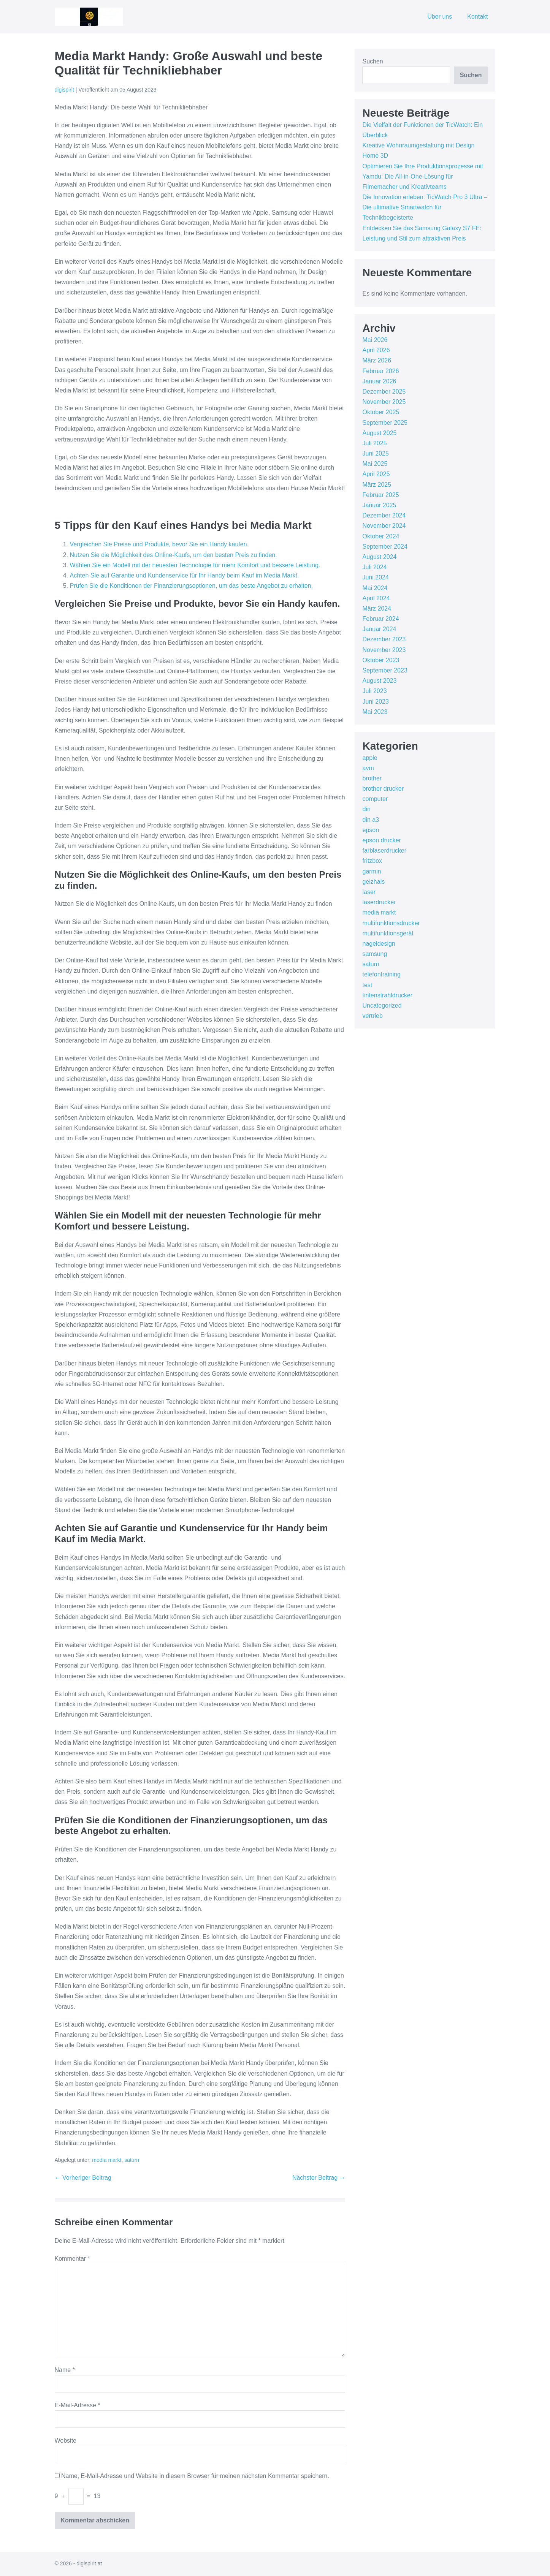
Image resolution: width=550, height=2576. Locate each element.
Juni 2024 (375, 577)
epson (370, 830)
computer (375, 799)
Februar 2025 (380, 495)
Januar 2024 (379, 629)
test (367, 985)
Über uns (439, 16)
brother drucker (383, 788)
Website (66, 2440)
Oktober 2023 (380, 660)
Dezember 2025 (384, 391)
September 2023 (384, 670)
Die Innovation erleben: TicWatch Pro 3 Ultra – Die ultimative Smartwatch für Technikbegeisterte (424, 207)
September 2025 (384, 422)
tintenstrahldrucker (387, 995)
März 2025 (376, 484)
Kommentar (72, 2258)
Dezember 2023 (384, 639)
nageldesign (378, 943)
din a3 (370, 819)
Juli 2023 (374, 691)
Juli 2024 (374, 567)
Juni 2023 (375, 701)
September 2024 (384, 546)
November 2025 (384, 402)
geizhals (373, 881)
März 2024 (376, 608)
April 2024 (376, 598)
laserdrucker (379, 902)
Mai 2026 (374, 340)
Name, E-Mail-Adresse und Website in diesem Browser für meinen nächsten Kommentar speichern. (195, 2476)
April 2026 (376, 350)
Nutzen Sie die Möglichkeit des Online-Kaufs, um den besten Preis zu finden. (173, 555)
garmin (371, 871)
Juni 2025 (375, 453)
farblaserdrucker (384, 850)
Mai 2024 (374, 588)
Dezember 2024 (384, 515)
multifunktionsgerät (387, 933)
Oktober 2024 (380, 536)
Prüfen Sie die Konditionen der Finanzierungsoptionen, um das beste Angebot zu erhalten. (191, 585)
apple (369, 758)
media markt (106, 2160)
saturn (131, 2160)
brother (372, 778)
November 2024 (384, 525)
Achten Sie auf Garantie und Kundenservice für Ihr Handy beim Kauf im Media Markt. (184, 575)
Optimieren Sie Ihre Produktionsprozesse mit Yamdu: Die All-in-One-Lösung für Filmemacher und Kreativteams (422, 176)
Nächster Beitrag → (319, 2177)
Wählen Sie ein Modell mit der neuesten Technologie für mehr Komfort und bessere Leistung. (195, 565)
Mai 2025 (374, 463)
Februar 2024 (380, 619)
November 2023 (384, 650)
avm (368, 768)
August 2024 (379, 557)
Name (65, 2370)
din (366, 809)
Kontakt (477, 16)
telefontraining (381, 974)
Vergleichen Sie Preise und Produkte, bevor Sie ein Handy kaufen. (159, 544)
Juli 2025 (374, 443)
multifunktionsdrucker (391, 923)
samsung (374, 954)
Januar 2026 (379, 381)
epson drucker (381, 840)
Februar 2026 (380, 371)
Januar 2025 (379, 505)
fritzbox (372, 861)
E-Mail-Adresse (77, 2405)
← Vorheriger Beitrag (83, 2177)
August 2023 (379, 680)
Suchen (372, 61)
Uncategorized (381, 1005)
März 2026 (376, 360)
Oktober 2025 (380, 412)
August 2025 (379, 433)
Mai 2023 (374, 712)
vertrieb (372, 1016)
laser (369, 892)
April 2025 (376, 474)
